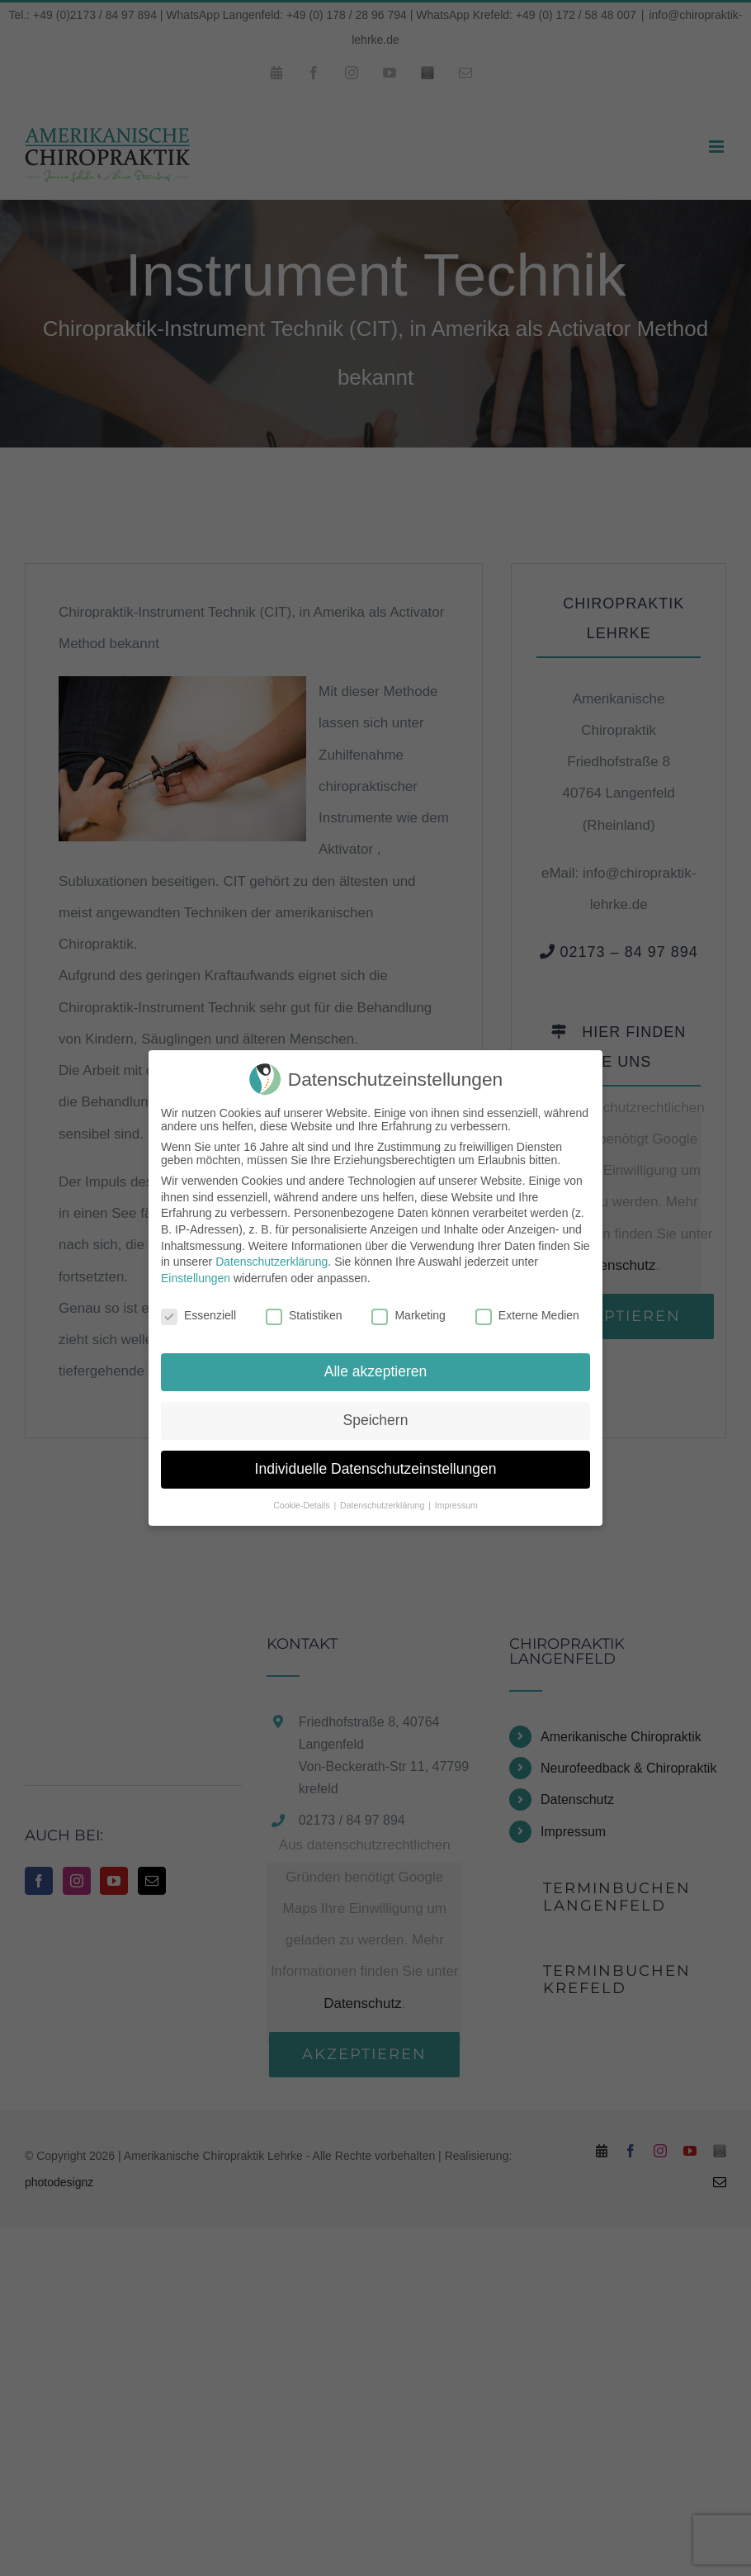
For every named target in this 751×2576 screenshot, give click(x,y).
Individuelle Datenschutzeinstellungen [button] (376, 1469)
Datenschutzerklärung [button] (383, 1505)
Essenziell (198, 1315)
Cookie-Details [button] (302, 1505)
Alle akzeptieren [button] (375, 1371)
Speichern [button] (376, 1420)
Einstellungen (195, 1278)
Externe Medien (527, 1315)
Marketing (408, 1315)
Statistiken (304, 1315)
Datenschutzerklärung (271, 1261)
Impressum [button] (456, 1505)
